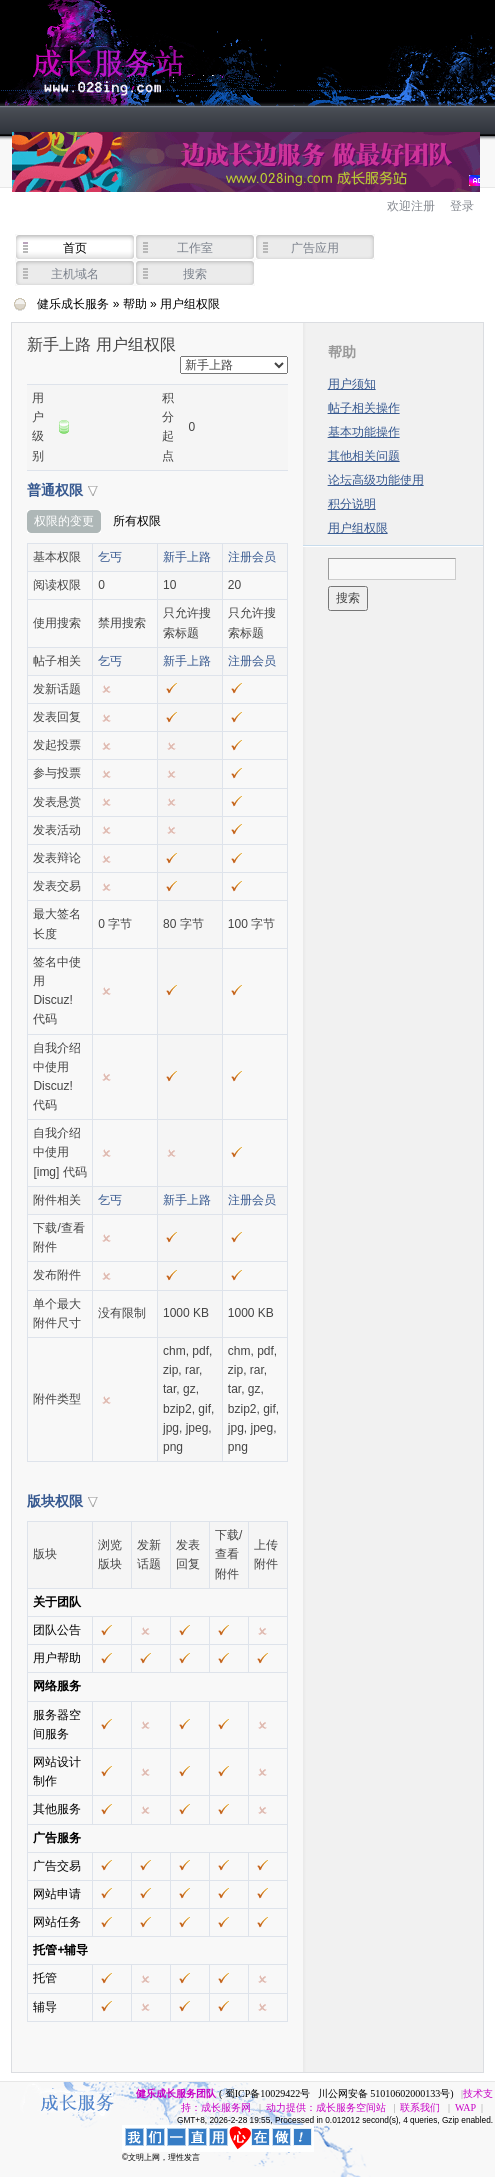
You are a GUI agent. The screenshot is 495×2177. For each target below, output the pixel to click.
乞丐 (110, 557)
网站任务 (57, 1922)
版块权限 (55, 1501)
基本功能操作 (364, 432)
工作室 (195, 248)
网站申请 (57, 1894)
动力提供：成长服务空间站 (326, 2107)
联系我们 (420, 2107)
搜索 (195, 274)
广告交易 (57, 1866)
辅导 (45, 2007)
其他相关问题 (364, 456)
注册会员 (252, 557)
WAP (465, 2107)
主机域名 (75, 274)
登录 (462, 206)
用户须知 (352, 384)
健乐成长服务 (200, 53)
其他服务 (57, 1809)
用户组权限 (358, 528)
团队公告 (57, 1630)
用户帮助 (57, 1658)
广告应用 (315, 248)
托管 (45, 1978)
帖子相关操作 (364, 408)
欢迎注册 (411, 206)
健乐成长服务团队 (176, 2093)
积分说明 (352, 504)
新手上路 (187, 557)
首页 (75, 248)
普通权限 (55, 490)
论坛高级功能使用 (376, 480)
